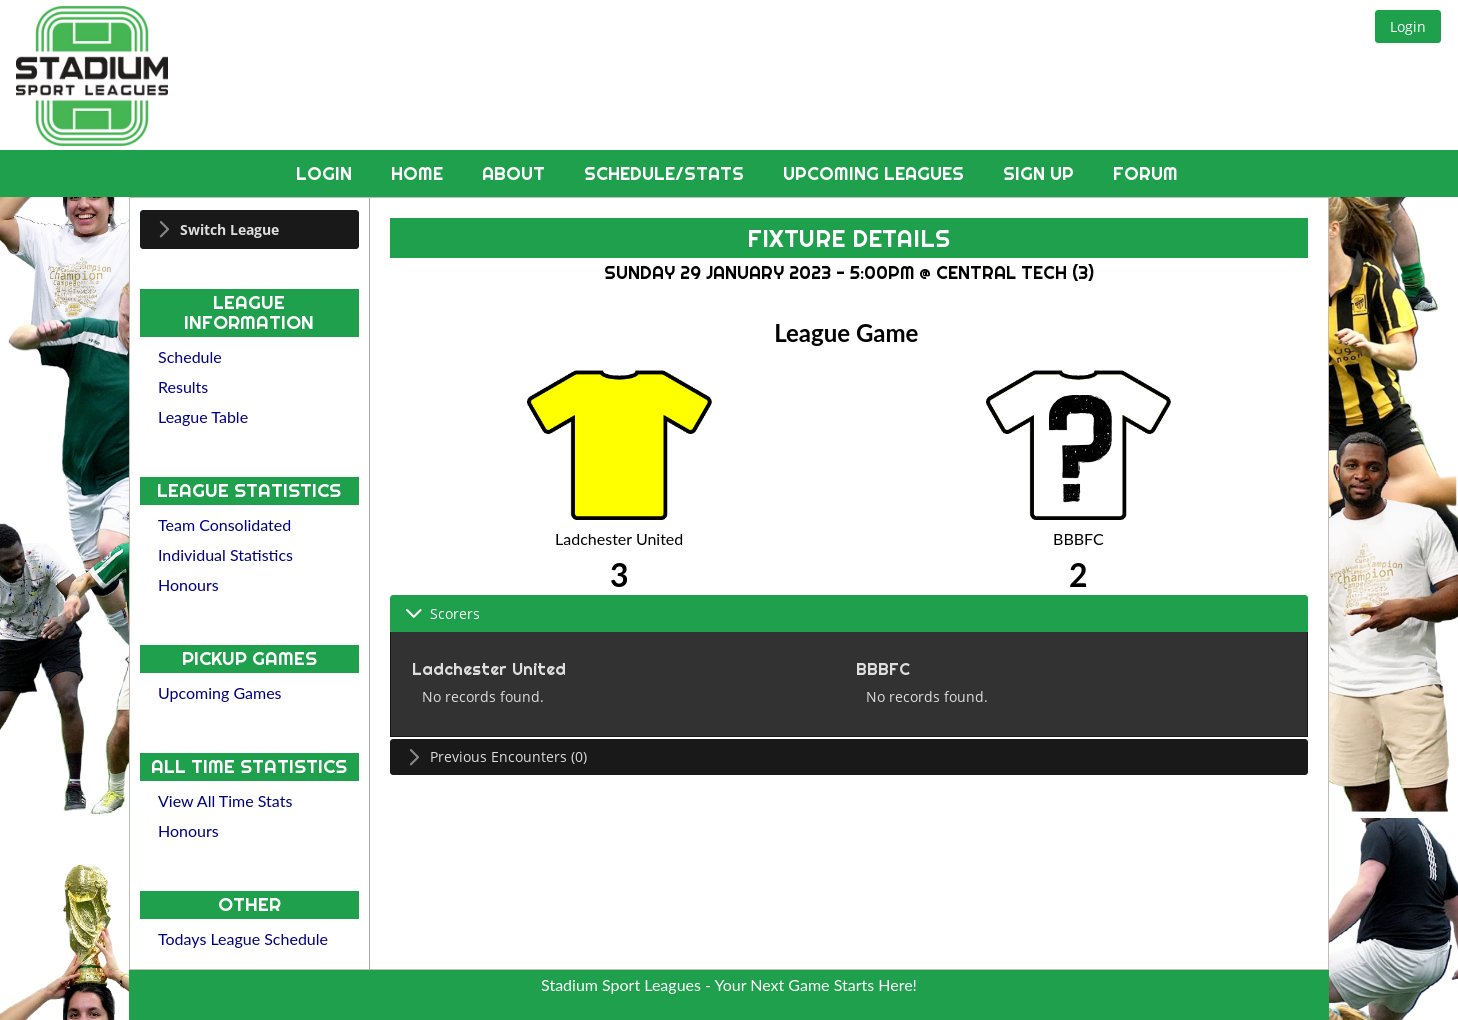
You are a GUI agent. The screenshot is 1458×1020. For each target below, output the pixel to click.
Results (183, 386)
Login (326, 173)
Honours (188, 584)
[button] (1408, 26)
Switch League (229, 229)
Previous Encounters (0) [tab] (496, 756)
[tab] (249, 229)
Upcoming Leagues (876, 173)
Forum (1145, 173)
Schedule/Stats (666, 173)
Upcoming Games (220, 692)
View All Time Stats (225, 800)
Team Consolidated (224, 524)
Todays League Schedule (243, 938)
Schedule (190, 356)
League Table (203, 416)
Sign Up (1041, 173)
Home (419, 173)
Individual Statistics (225, 554)
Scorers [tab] (442, 613)
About (516, 173)
